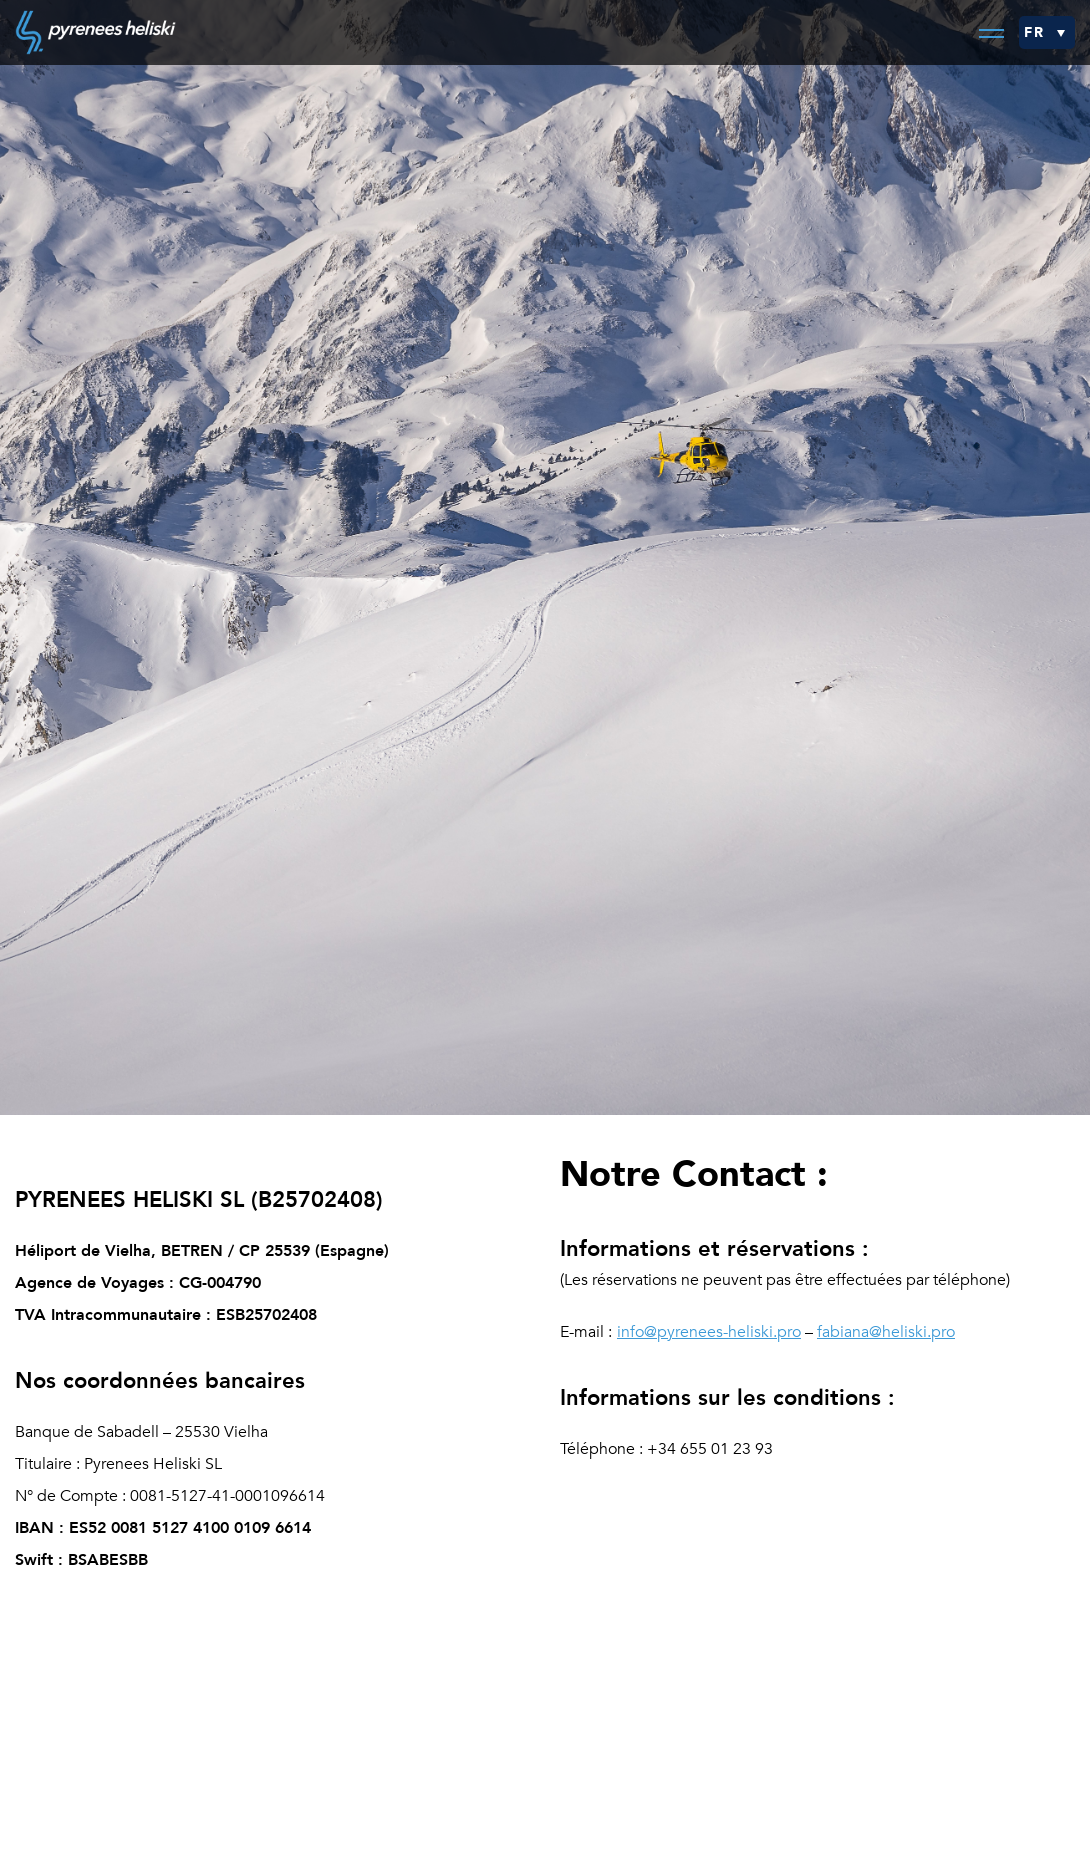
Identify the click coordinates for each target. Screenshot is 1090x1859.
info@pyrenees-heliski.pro (709, 1332)
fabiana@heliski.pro (886, 1332)
